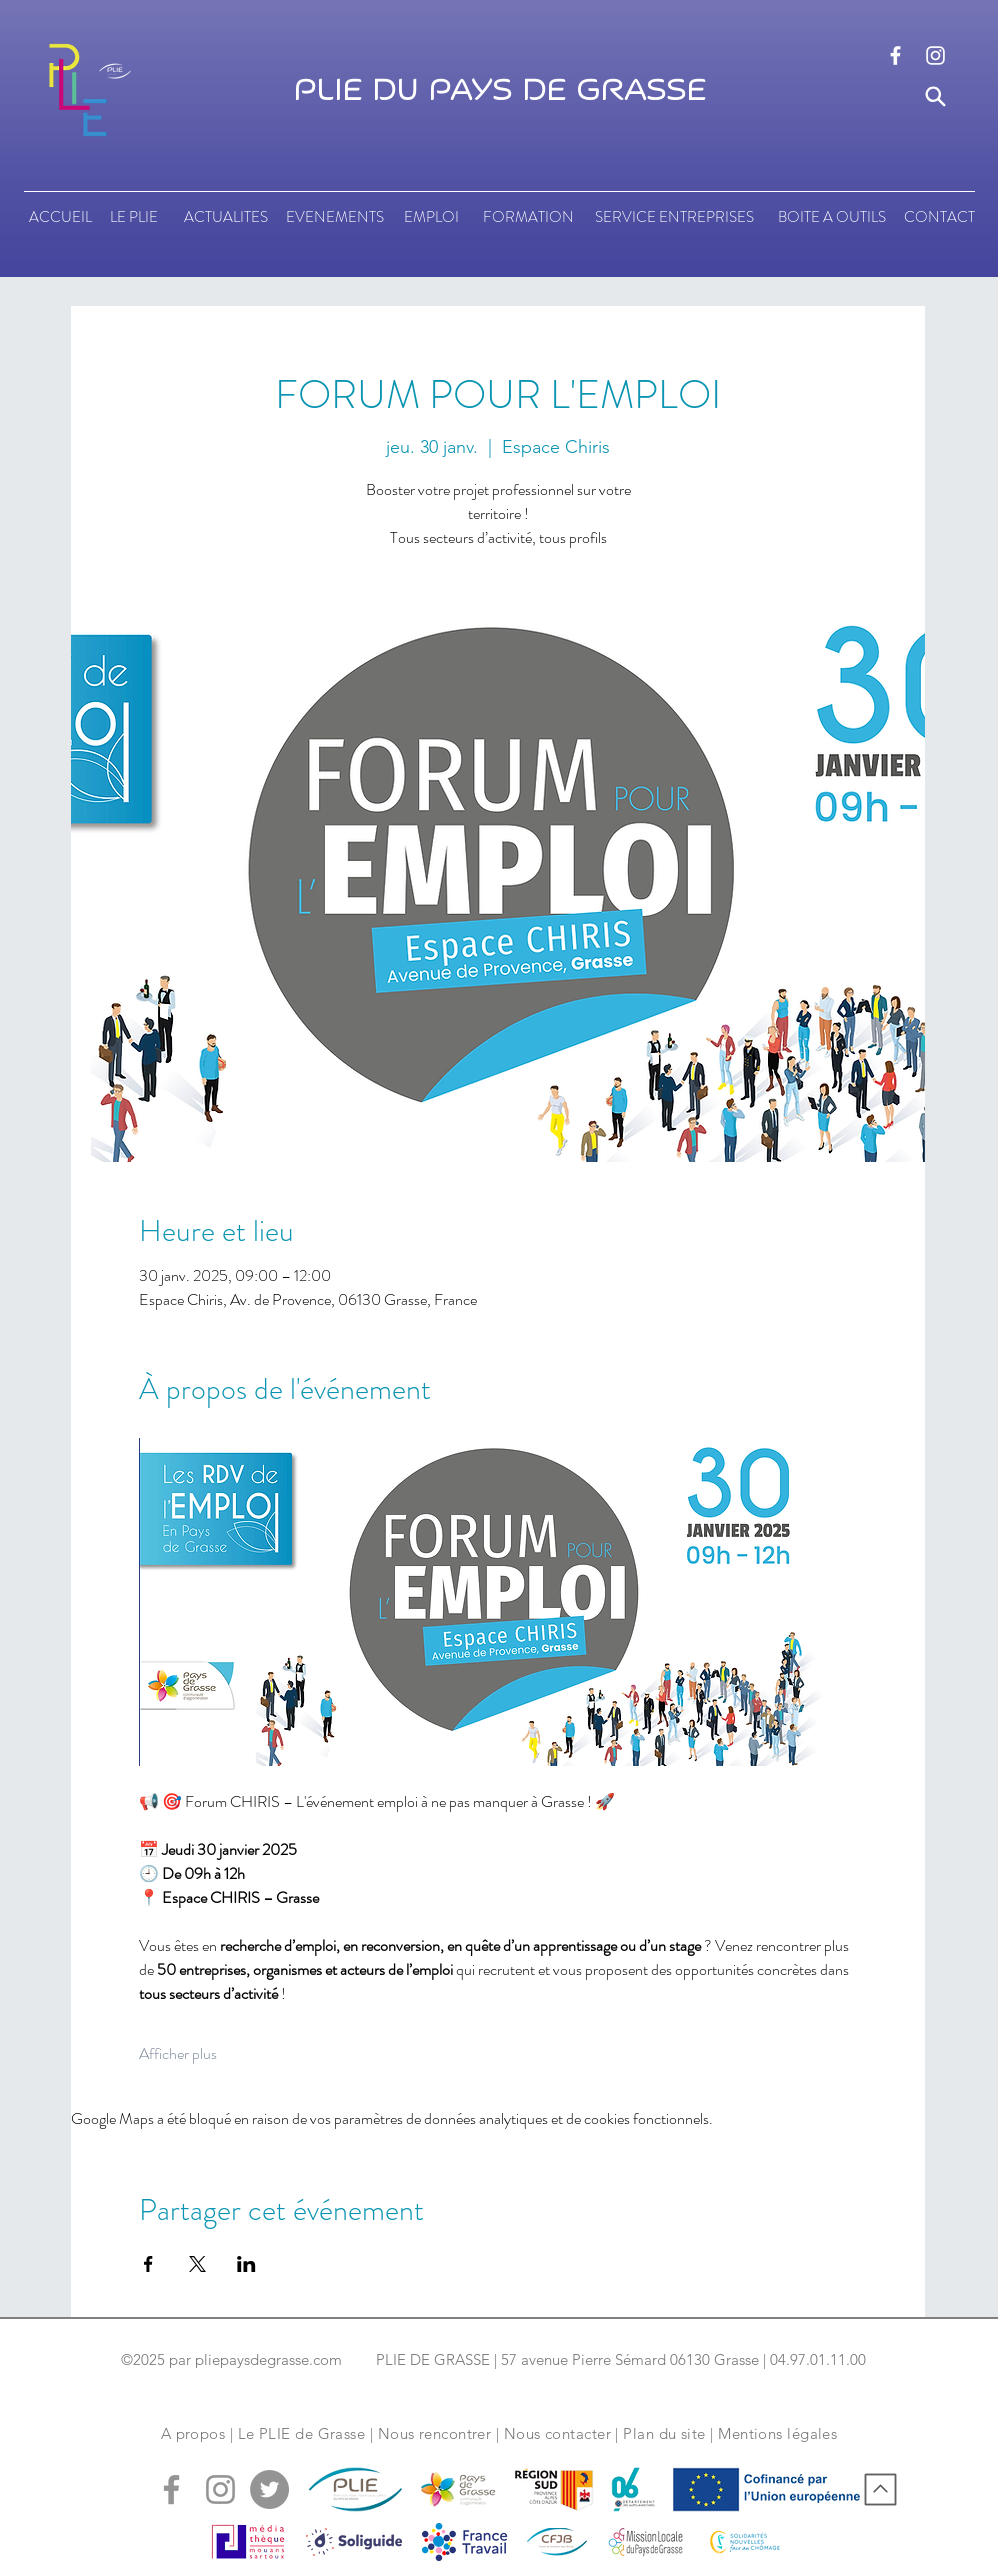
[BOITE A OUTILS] (831, 217)
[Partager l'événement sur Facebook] (148, 2264)
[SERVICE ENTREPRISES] (674, 217)
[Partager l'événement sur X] (197, 2264)
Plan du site (664, 2433)
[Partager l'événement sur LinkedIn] (246, 2264)
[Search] (935, 96)
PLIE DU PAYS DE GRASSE (499, 91)
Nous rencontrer (435, 2433)
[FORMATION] (528, 217)
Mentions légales (777, 2433)
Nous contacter (557, 2433)
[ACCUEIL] (60, 217)
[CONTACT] (939, 217)
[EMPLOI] (431, 217)
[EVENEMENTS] (335, 217)
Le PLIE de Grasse (302, 2433)
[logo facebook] (895, 55)
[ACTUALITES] (225, 217)
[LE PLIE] (133, 217)
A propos (193, 2433)
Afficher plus (178, 2054)
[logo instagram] (935, 55)
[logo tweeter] (269, 2489)
